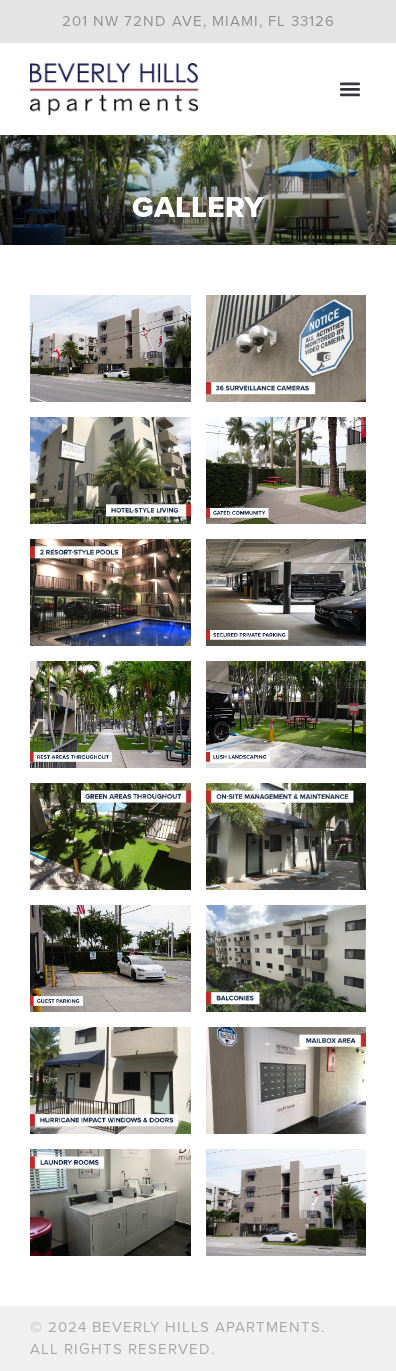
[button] (349, 88)
